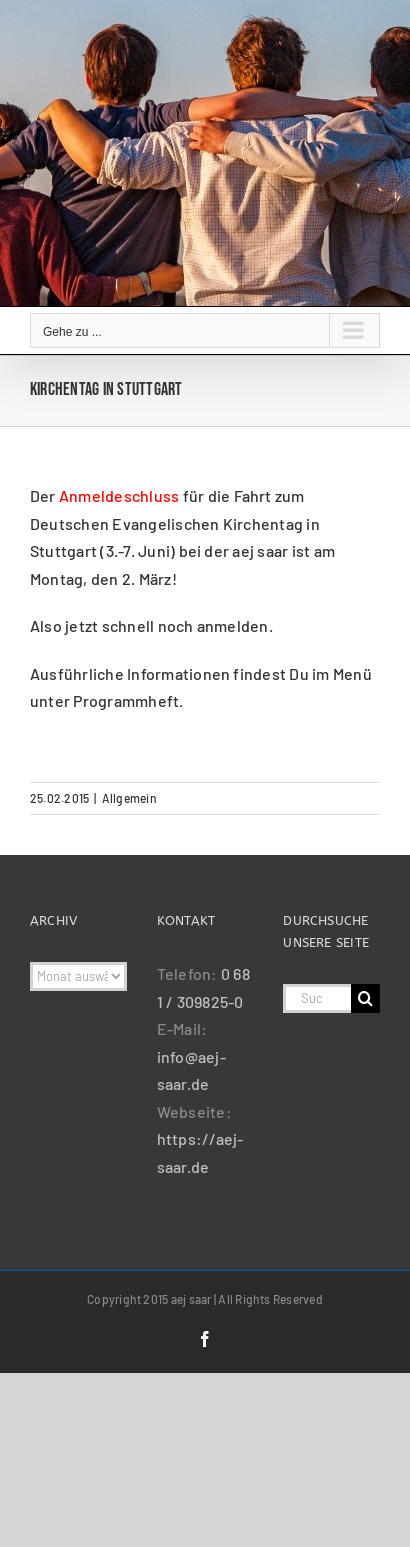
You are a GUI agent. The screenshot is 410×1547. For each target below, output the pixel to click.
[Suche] (365, 998)
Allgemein (129, 798)
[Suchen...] (317, 998)
